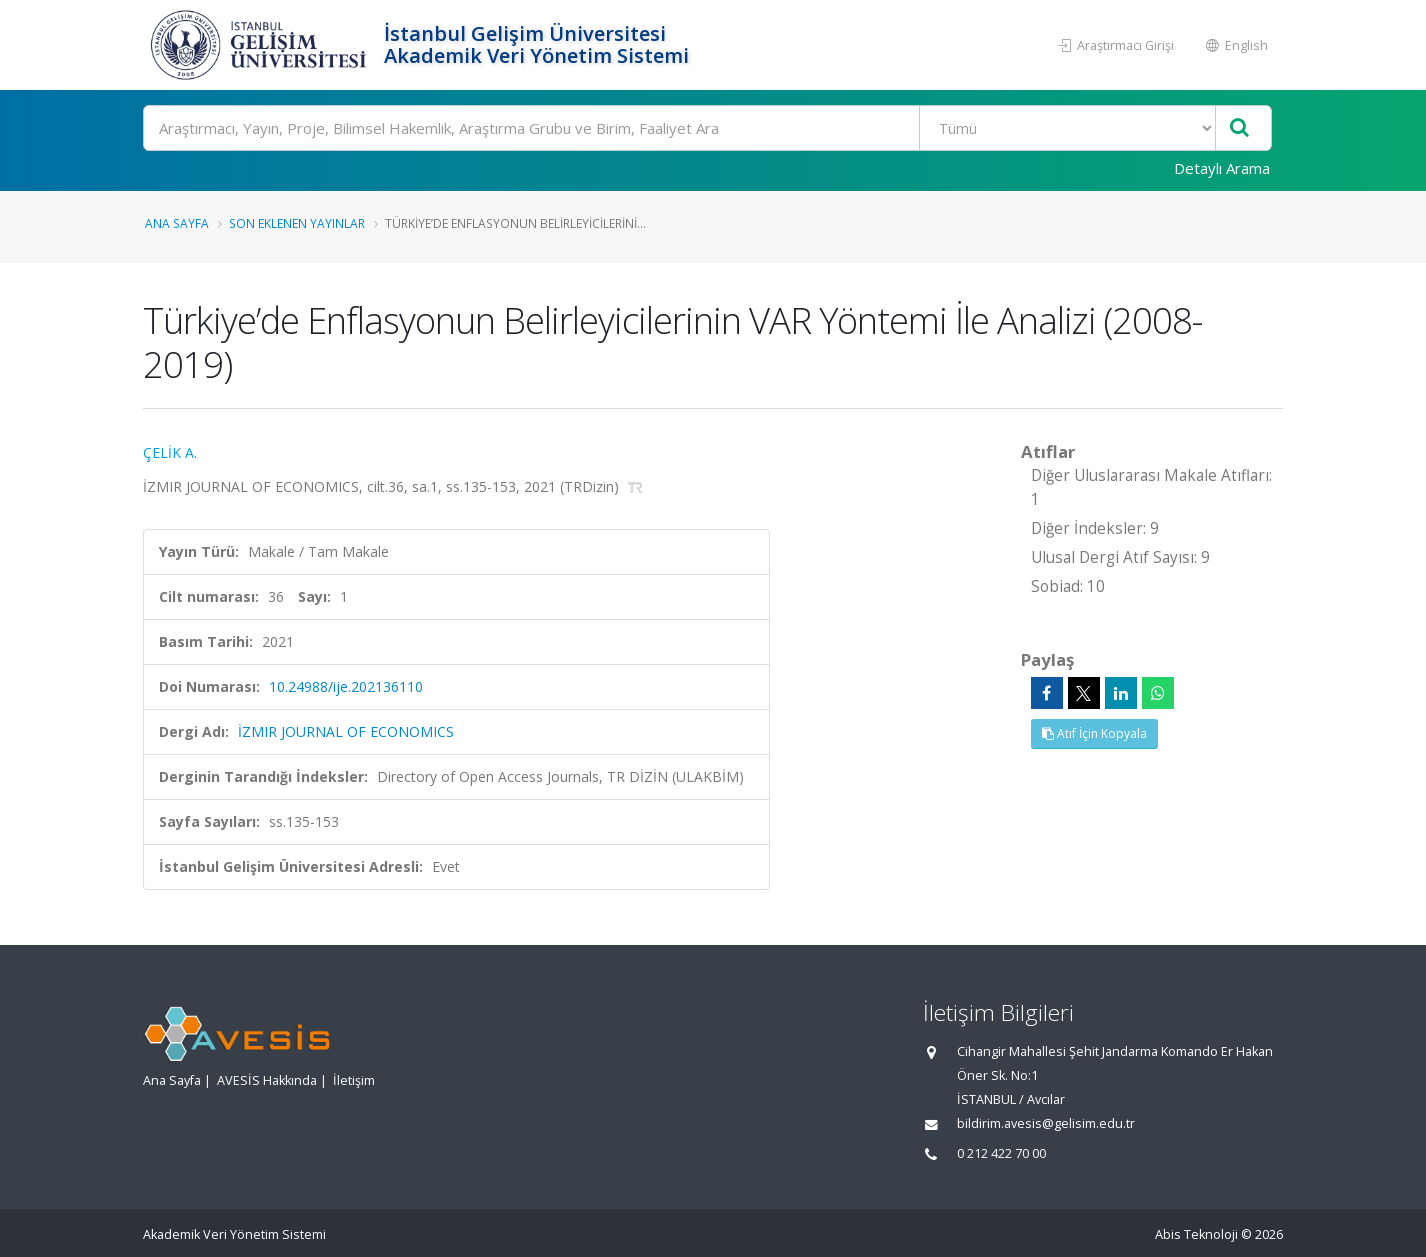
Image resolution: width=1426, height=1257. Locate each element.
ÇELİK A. (170, 452)
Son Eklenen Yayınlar (297, 223)
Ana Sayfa (177, 223)
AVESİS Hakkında (267, 1080)
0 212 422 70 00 (1001, 1153)
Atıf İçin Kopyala (1094, 733)
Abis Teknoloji (1196, 1234)
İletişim (354, 1080)
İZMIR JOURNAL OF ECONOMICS (346, 731)
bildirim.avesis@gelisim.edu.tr (1046, 1123)
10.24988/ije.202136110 (346, 686)
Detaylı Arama (1222, 168)
